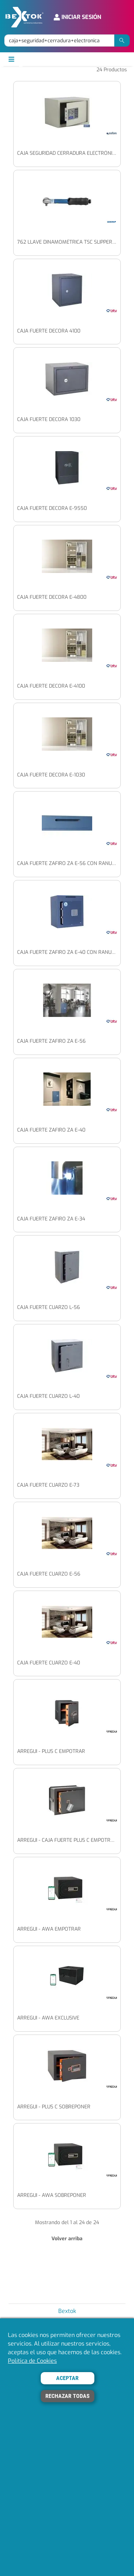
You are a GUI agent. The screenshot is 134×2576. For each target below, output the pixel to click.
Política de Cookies (32, 2361)
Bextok (67, 2311)
